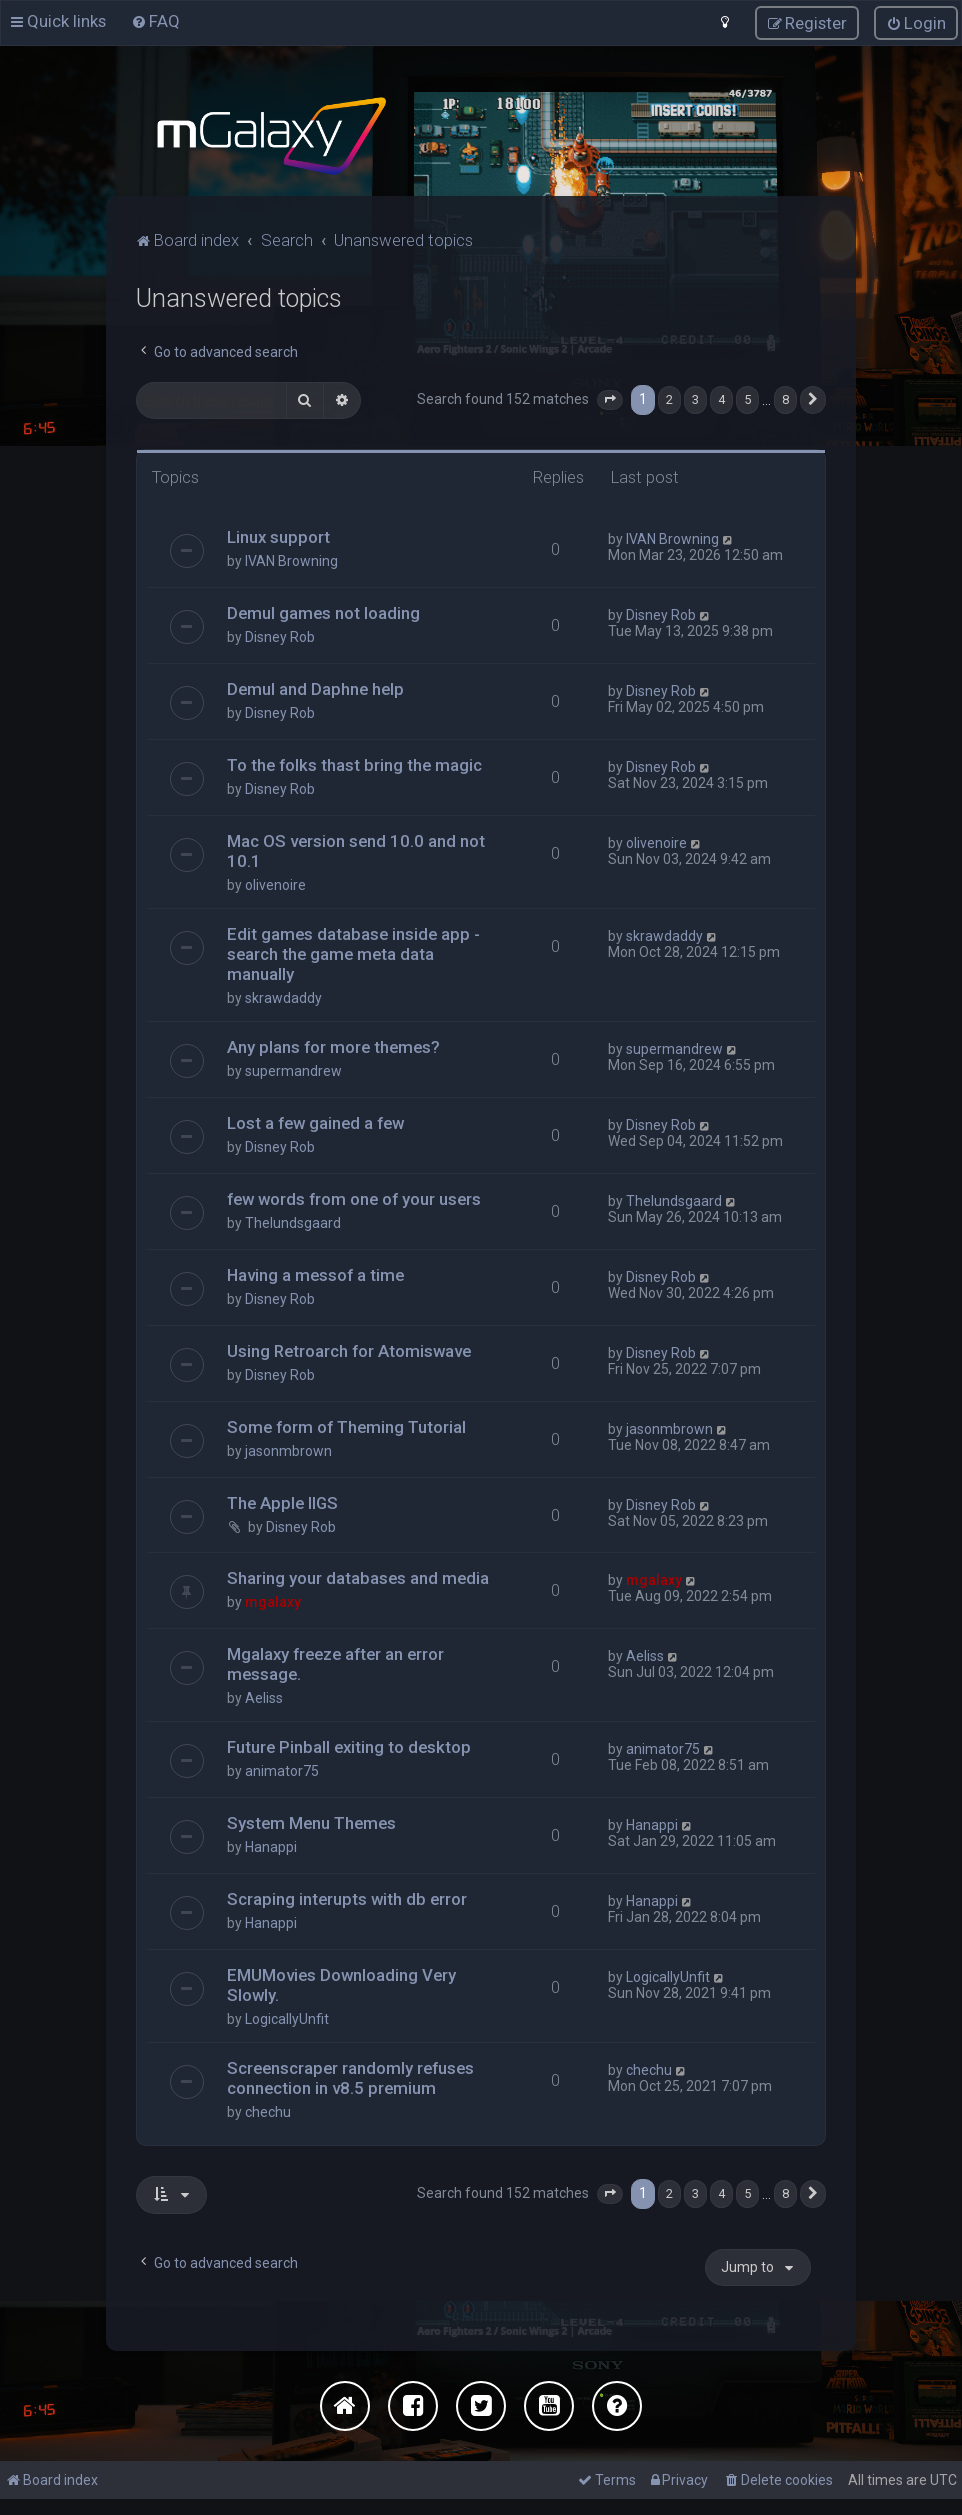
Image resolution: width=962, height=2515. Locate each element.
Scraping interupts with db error (347, 1898)
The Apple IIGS (282, 1502)
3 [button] (695, 398)
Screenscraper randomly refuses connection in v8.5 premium (350, 2077)
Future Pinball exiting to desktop (349, 1746)
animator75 (282, 1770)
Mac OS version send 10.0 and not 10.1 (356, 850)
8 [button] (785, 398)
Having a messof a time (315, 1274)
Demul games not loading (323, 612)
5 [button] (747, 398)
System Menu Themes (311, 1822)
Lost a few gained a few (315, 1122)
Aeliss (264, 1697)
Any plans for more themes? (333, 1046)
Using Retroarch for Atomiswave (349, 1350)
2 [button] (669, 398)
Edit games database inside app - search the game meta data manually (353, 953)
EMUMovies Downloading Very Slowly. (341, 1984)
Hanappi (271, 1846)
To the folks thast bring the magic (354, 764)
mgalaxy (273, 1602)
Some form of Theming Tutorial (346, 1426)
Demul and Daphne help (315, 688)
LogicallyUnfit (287, 2018)
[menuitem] (155, 21)
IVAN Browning (291, 560)
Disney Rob (280, 636)
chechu (268, 2111)
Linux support (278, 536)
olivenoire (275, 884)
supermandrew (293, 1070)
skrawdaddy (283, 997)
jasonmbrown (288, 1450)
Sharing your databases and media (358, 1578)
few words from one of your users (354, 1198)
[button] (610, 399)
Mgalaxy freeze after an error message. (335, 1663)
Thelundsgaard (293, 1222)
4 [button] (721, 398)
